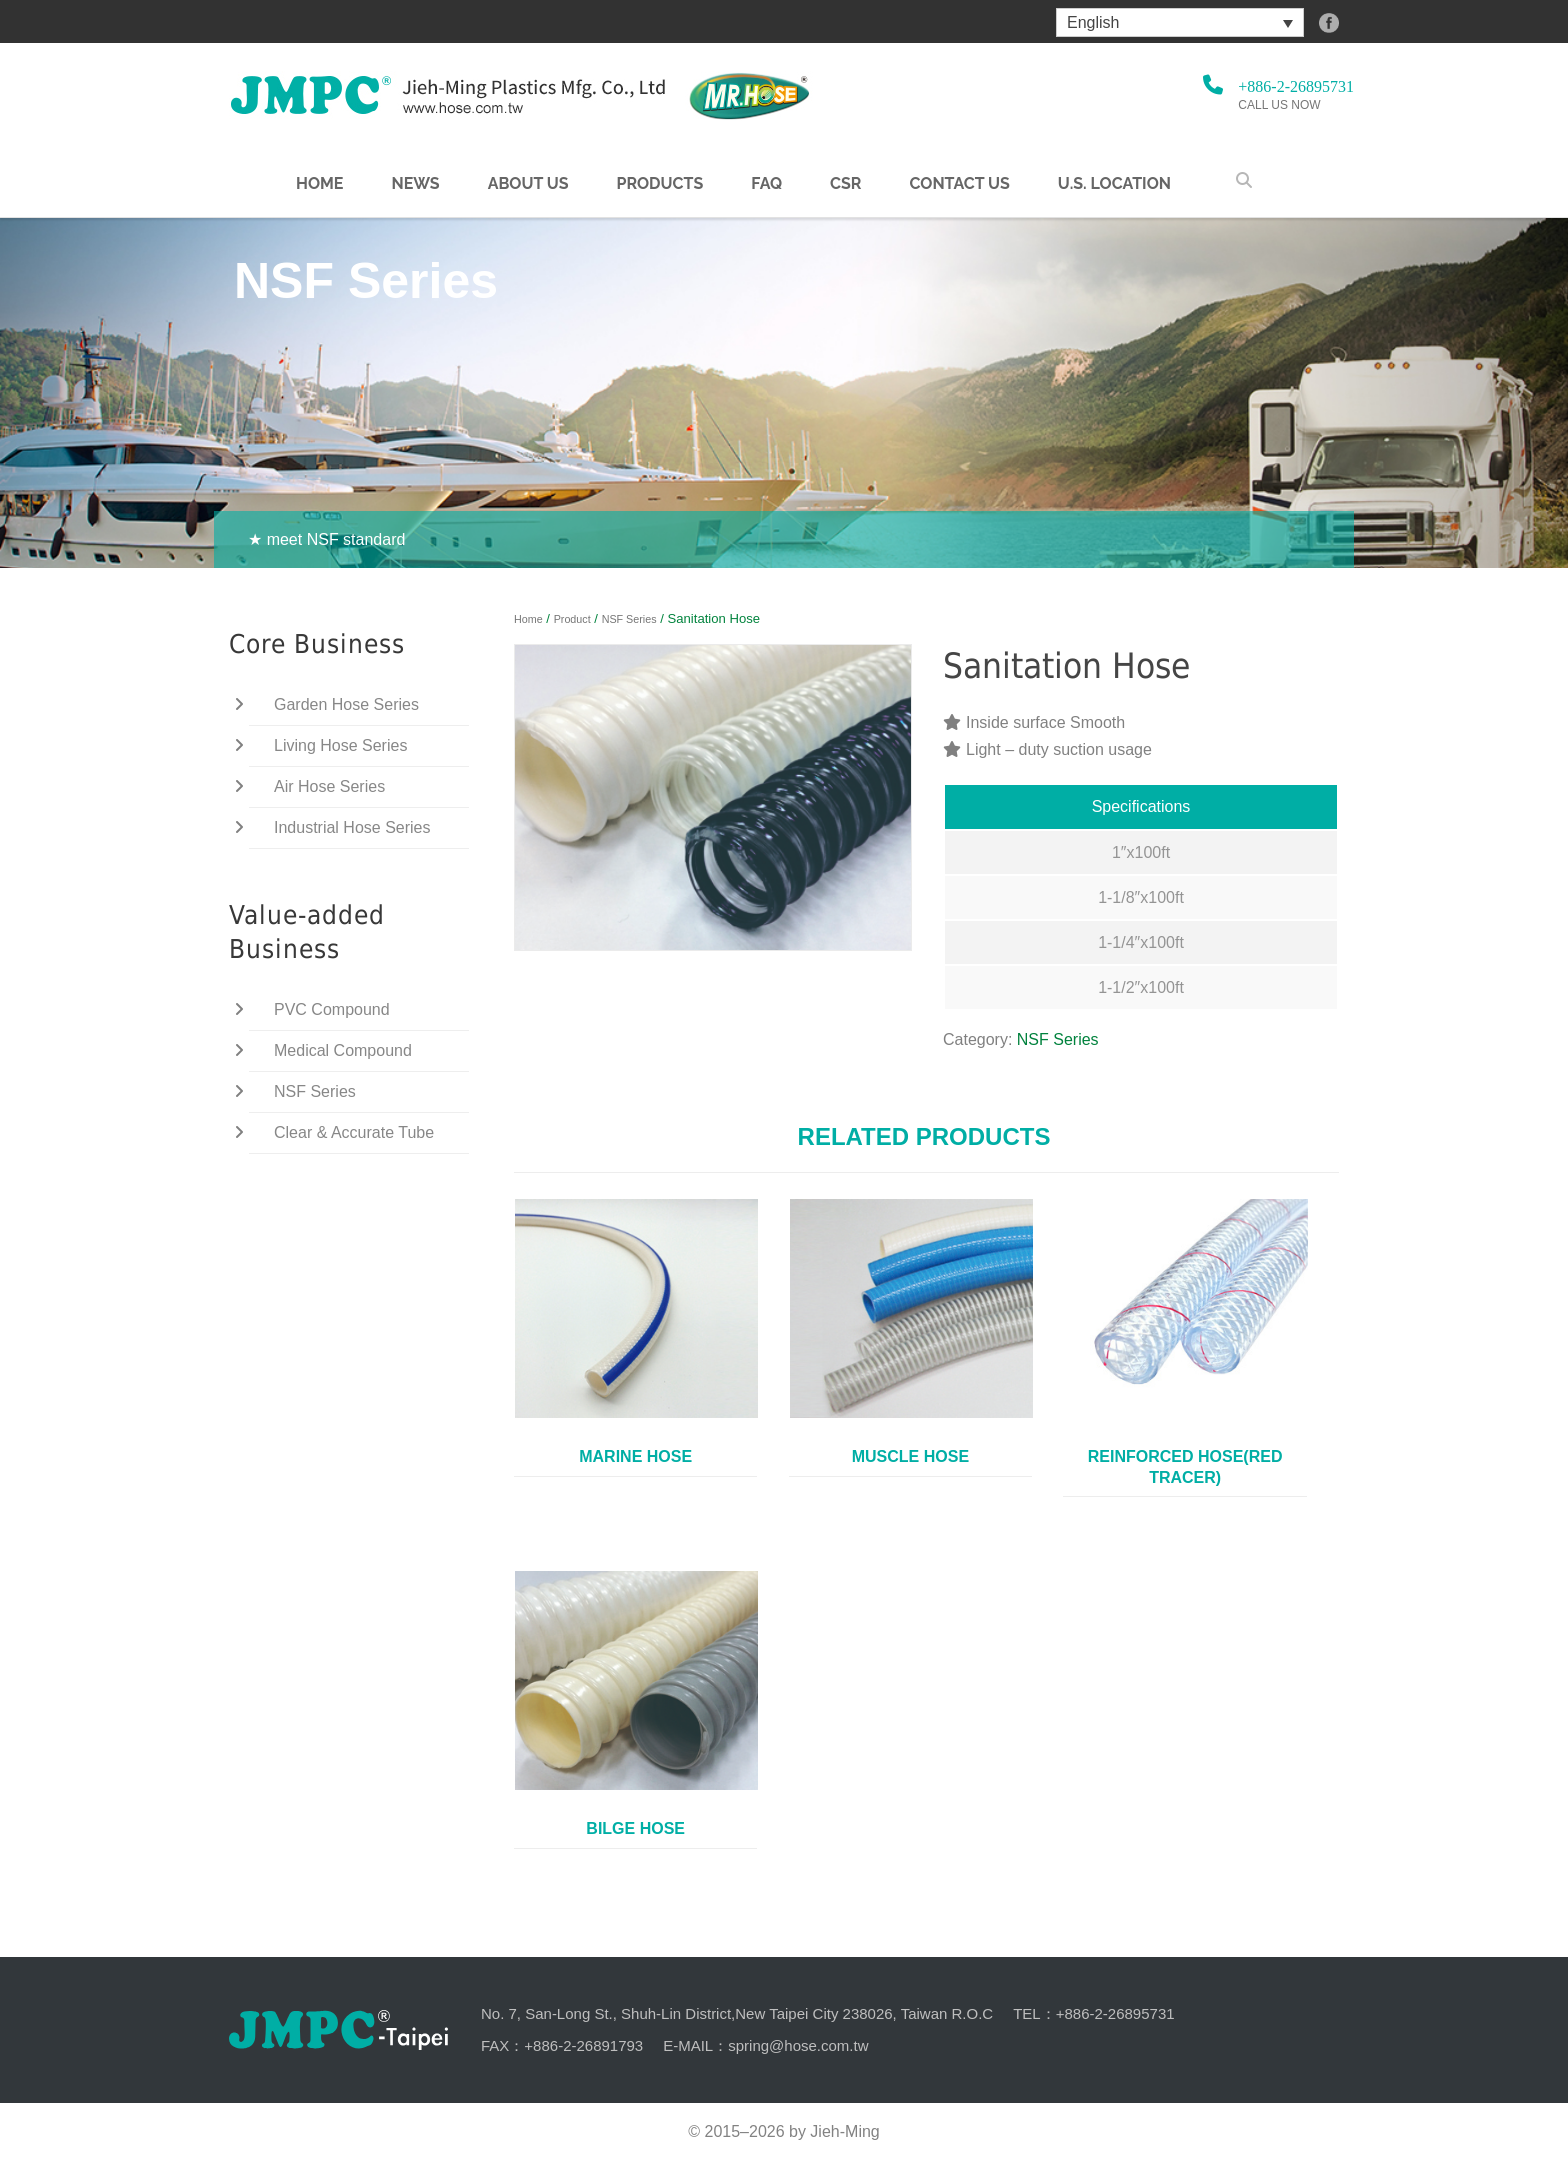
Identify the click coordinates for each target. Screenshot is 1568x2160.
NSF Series (629, 619)
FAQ (766, 184)
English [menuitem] (1093, 22)
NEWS (415, 184)
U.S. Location (1114, 184)
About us (528, 184)
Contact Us (959, 184)
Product (572, 619)
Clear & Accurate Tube (354, 1132)
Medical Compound (343, 1050)
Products (659, 184)
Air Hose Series (329, 786)
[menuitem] (1180, 22)
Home (319, 184)
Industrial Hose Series (352, 827)
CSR (845, 184)
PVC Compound (332, 1009)
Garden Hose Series (346, 704)
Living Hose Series (340, 745)
